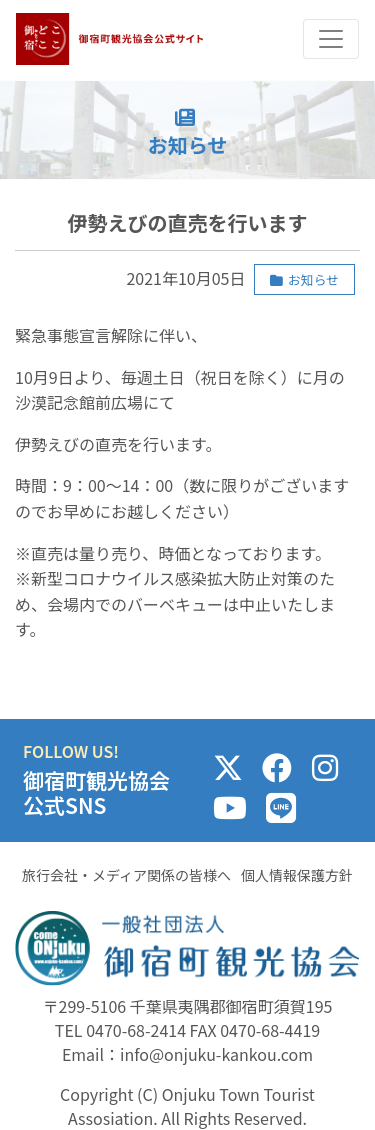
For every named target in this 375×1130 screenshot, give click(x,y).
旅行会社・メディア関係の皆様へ (126, 875)
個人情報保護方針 (297, 875)
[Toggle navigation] (331, 39)
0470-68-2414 (136, 1030)
